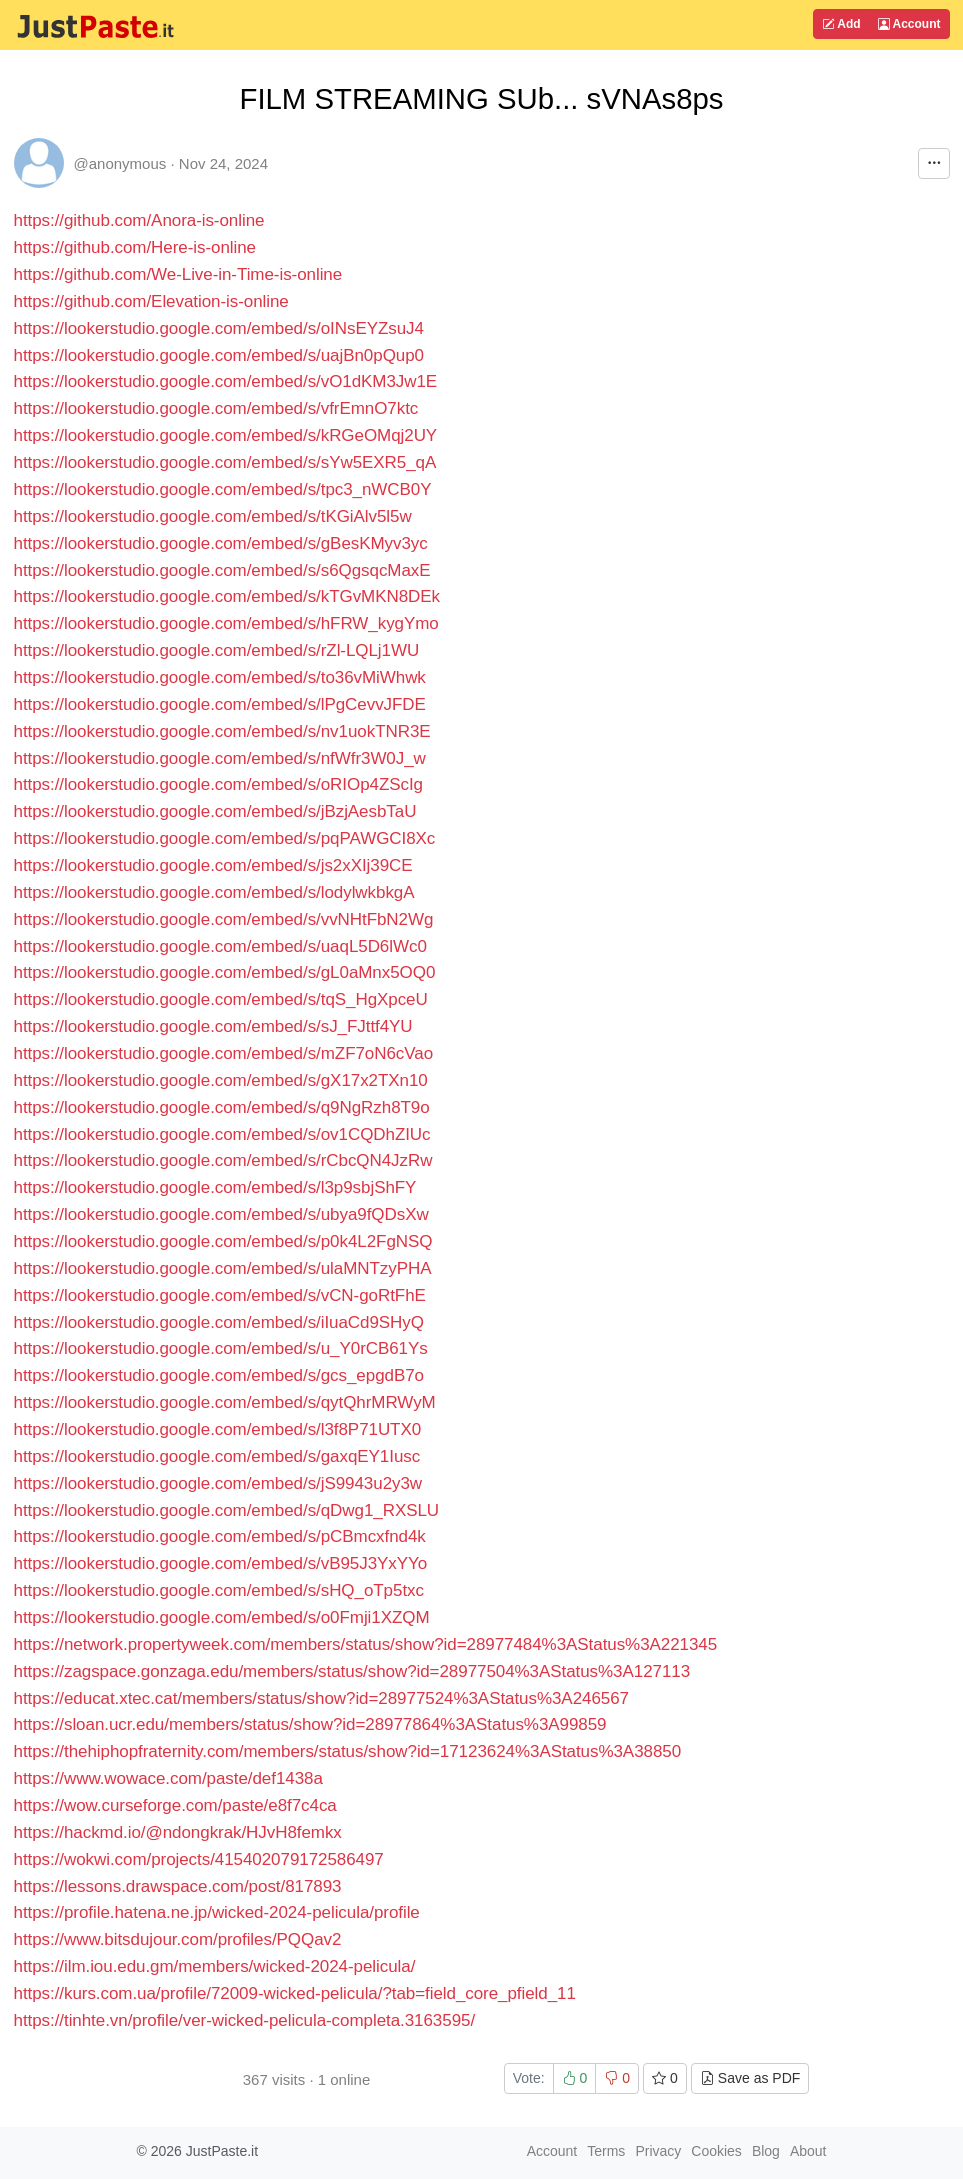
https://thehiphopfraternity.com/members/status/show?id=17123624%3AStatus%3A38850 (348, 1751)
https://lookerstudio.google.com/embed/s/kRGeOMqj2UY (226, 435)
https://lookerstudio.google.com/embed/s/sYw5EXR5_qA (225, 462)
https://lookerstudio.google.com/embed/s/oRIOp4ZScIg (218, 784)
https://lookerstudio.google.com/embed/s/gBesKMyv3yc (221, 543)
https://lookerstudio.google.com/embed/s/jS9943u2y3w (218, 1483)
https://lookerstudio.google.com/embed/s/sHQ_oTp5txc (219, 1590)
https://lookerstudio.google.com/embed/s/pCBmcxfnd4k (220, 1536)
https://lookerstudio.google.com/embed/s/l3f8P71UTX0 (218, 1429)
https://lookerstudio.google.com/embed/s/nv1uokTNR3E (222, 731)
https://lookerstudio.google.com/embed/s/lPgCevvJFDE (220, 704)
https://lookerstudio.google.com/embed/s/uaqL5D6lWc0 (220, 946)
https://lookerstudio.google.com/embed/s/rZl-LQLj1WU (217, 650)
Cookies (716, 2151)
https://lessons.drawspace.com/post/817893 (178, 1886)
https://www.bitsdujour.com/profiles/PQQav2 (178, 1939)
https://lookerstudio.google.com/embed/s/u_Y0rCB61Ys (221, 1348)
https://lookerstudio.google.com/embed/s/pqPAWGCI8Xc (225, 838)
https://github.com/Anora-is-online (139, 220)
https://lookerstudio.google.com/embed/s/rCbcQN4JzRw (223, 1160)
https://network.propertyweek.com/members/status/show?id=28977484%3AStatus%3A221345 (366, 1644)
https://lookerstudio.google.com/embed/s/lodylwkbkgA (214, 892)
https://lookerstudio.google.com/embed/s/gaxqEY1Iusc (217, 1456)
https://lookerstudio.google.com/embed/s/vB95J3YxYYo (221, 1563)
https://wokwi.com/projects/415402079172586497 (199, 1859)
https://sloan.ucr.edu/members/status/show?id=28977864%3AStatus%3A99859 (310, 1724)
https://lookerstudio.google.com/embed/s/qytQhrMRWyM (225, 1402)
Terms (606, 2151)
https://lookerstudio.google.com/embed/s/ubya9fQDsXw (221, 1214)
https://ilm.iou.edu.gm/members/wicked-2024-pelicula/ (215, 1966)
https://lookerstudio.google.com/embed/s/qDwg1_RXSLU (227, 1510)
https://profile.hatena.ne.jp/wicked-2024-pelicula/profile (217, 1912)
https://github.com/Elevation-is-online (151, 301)
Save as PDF (750, 2078)
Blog (766, 2151)
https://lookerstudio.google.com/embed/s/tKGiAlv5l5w (213, 516)
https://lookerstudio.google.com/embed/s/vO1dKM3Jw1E (226, 381)
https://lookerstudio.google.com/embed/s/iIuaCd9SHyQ (219, 1322)
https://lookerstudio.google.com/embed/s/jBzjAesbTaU (215, 811)
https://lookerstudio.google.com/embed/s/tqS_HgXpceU (221, 999)
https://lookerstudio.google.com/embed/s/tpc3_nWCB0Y (223, 489)
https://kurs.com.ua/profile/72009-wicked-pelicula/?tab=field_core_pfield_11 (295, 1993)
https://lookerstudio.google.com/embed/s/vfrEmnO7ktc (216, 408)
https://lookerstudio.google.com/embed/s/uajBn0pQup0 (219, 355)
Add (841, 24)
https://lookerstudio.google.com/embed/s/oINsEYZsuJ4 (219, 328)
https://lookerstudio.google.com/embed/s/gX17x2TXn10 (221, 1080)
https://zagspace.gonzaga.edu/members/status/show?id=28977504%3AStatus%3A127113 (352, 1671)
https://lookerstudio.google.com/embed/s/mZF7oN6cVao (224, 1053)
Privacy (658, 2151)
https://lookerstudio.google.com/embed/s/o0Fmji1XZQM (222, 1617)
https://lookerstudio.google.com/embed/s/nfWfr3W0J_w (220, 758)
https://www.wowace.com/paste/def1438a (168, 1778)
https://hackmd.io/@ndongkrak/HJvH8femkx (178, 1832)
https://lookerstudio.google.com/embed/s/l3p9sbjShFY (215, 1187)
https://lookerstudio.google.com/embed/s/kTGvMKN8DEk (227, 596)
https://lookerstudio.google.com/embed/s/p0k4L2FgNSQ (223, 1241)
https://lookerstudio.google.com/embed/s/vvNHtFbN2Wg (224, 919)
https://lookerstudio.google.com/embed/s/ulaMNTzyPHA (223, 1268)
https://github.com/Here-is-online (135, 247)
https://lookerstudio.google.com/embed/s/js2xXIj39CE (213, 865)
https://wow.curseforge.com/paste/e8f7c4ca (175, 1805)
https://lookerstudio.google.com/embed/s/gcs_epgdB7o (219, 1375)
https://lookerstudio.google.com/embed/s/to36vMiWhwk (220, 677)
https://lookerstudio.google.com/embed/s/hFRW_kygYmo (226, 623)
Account (909, 24)
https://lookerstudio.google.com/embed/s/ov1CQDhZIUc (222, 1134)
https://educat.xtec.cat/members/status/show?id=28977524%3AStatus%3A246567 (321, 1698)
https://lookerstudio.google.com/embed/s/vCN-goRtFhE (220, 1295)
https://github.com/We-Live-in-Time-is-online (178, 274)
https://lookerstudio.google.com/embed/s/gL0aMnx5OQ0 (225, 972)
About (808, 2151)
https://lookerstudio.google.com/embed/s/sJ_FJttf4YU (213, 1026)
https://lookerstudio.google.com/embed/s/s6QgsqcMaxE (222, 570)
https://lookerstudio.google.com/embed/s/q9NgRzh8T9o (222, 1107)
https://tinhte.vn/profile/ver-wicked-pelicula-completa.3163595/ (245, 2020)
